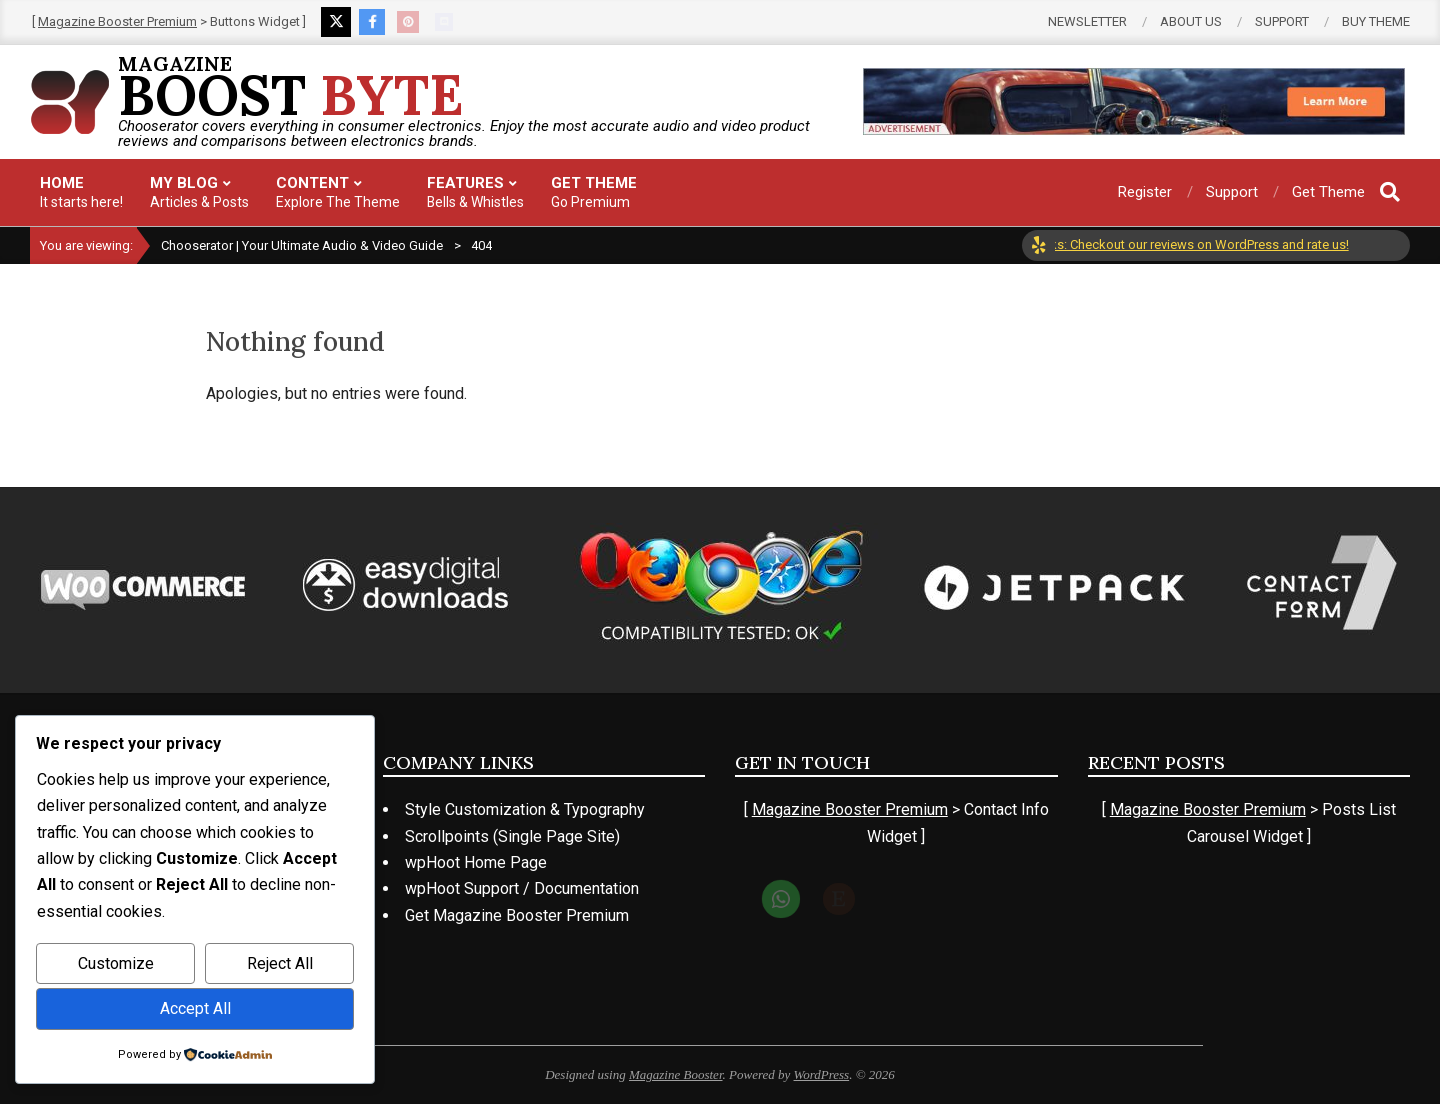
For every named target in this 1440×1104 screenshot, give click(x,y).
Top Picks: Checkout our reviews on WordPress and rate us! (1190, 244)
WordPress (822, 1074)
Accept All (195, 1008)
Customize (116, 963)
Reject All (280, 963)
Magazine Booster (676, 1074)
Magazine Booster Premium (117, 21)
